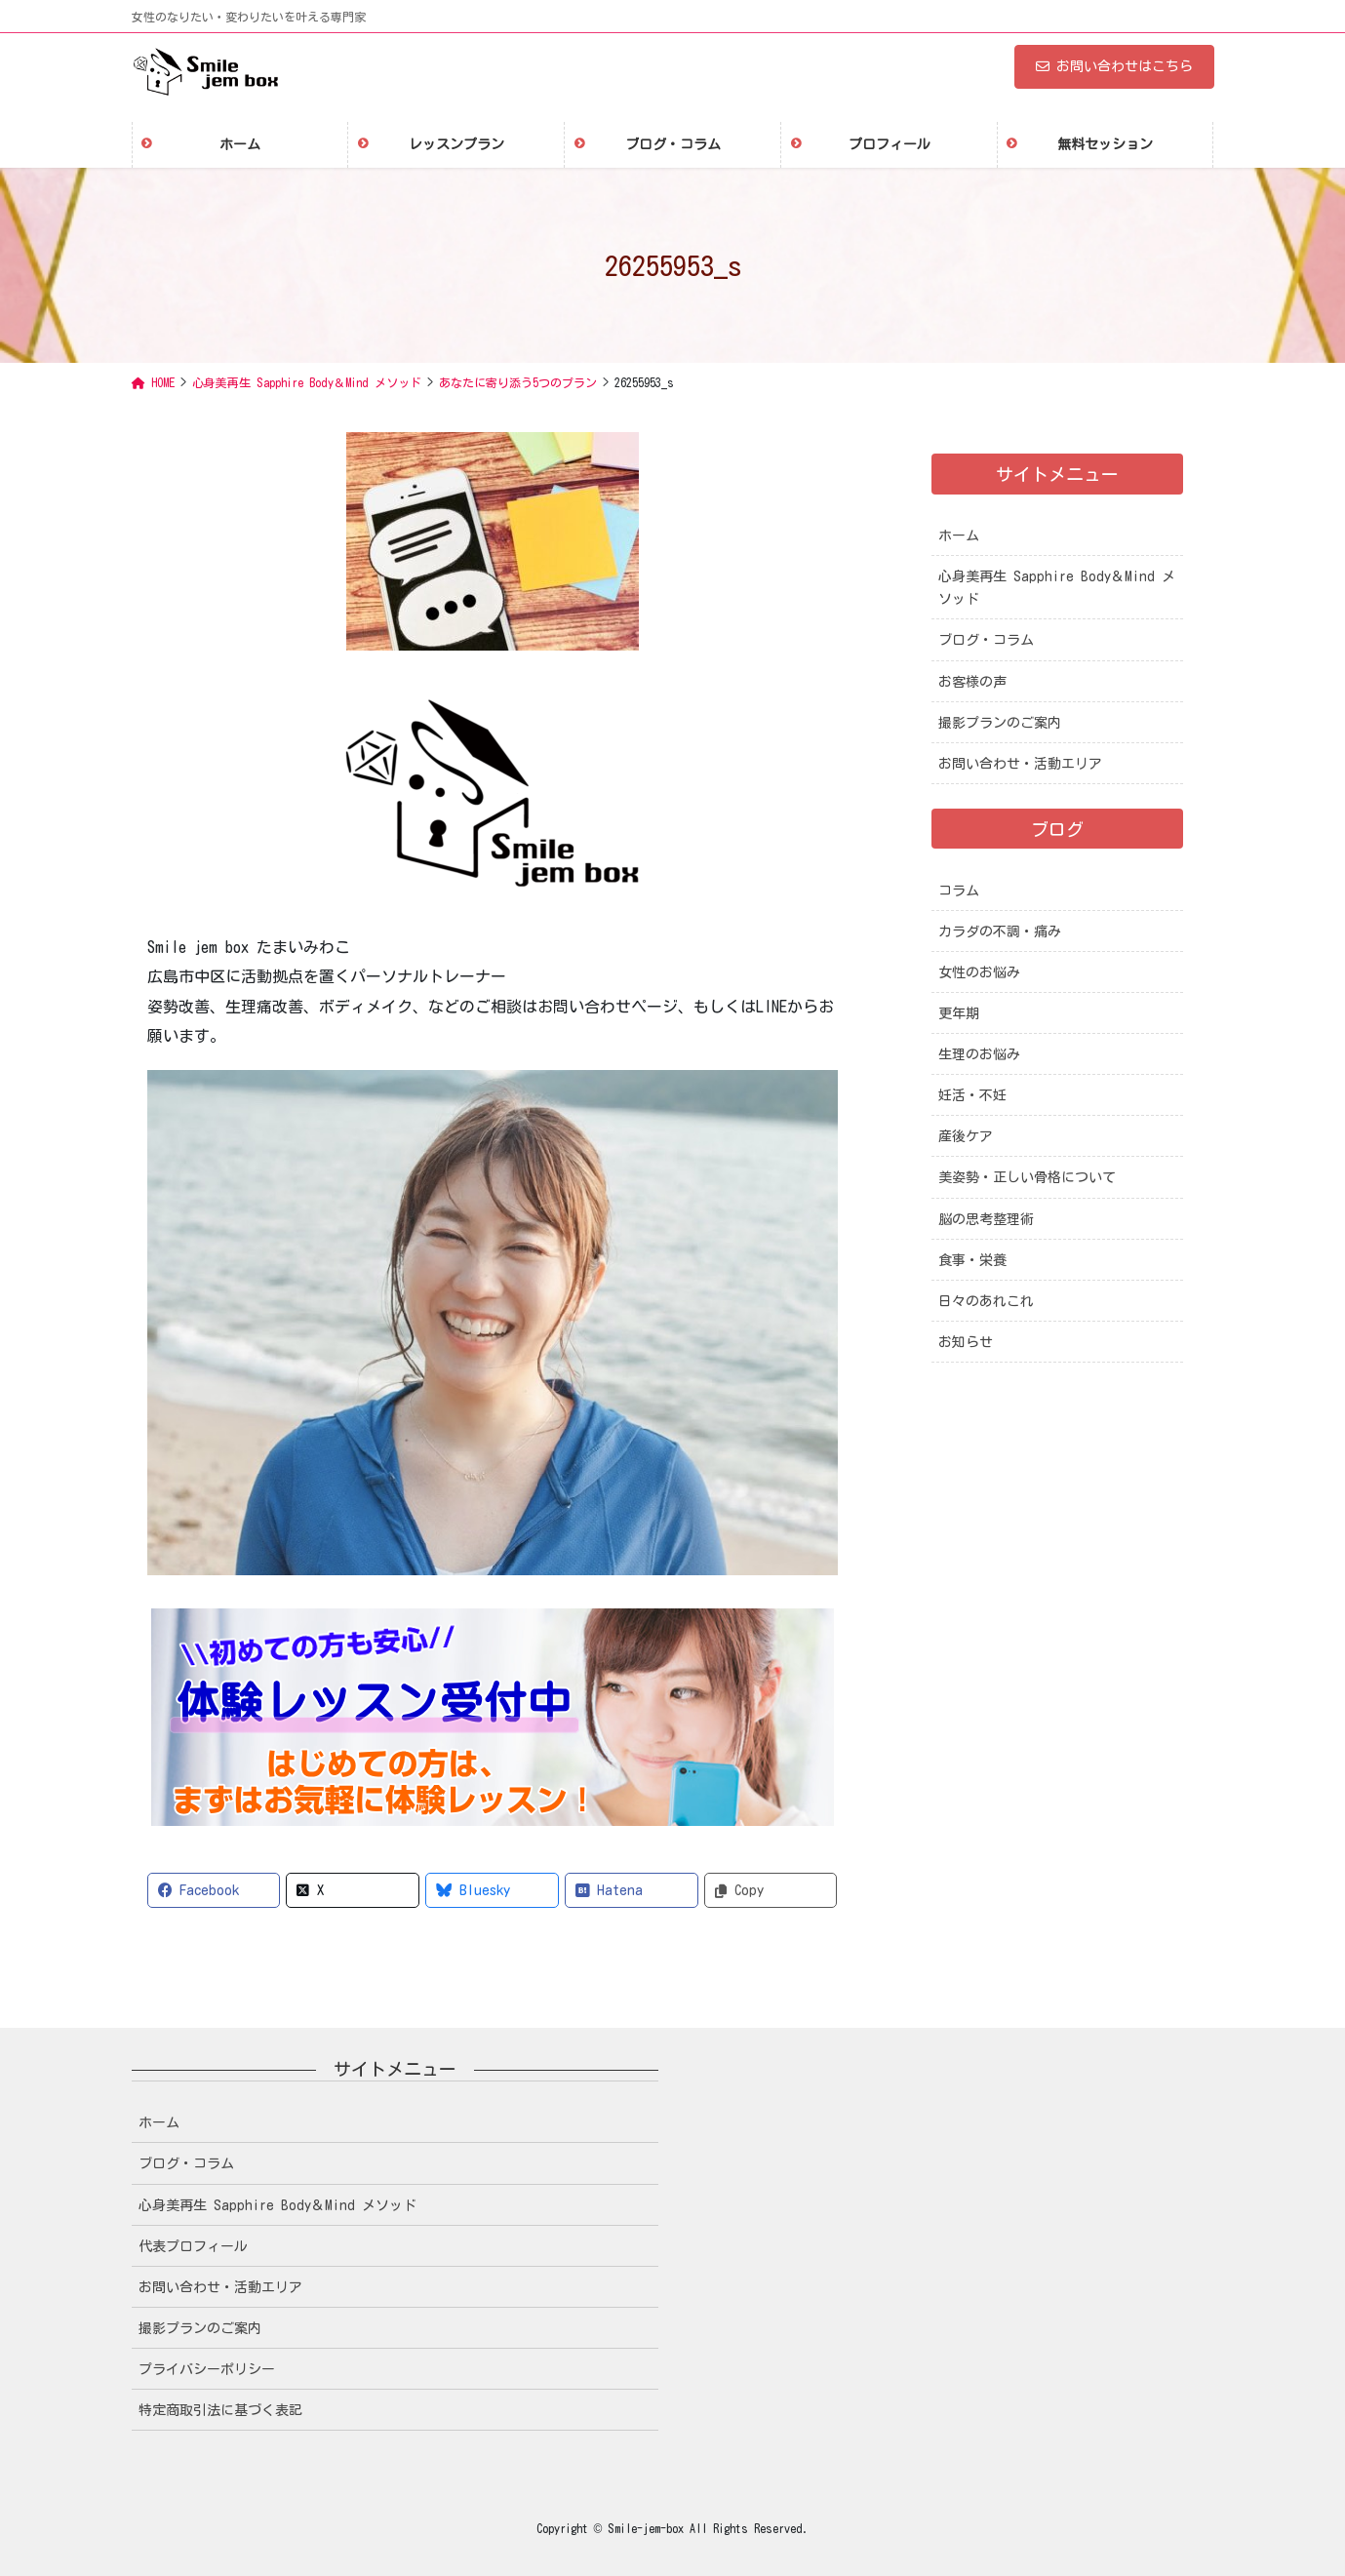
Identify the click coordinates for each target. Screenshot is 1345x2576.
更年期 (958, 1013)
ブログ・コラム (986, 640)
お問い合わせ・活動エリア (1020, 764)
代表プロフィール (193, 2246)
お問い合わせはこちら (1114, 66)
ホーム (958, 535)
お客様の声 (972, 682)
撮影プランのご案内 (999, 723)
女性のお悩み (979, 972)
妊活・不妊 (972, 1095)
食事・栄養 (972, 1260)
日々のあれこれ (986, 1301)
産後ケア (965, 1136)
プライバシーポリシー (206, 2369)
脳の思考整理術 (986, 1219)
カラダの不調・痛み (999, 931)
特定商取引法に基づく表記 (220, 2410)
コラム (958, 890)
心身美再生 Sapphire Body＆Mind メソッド (1056, 588)
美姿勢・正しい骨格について (1027, 1177)
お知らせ (965, 1342)
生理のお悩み (979, 1054)
